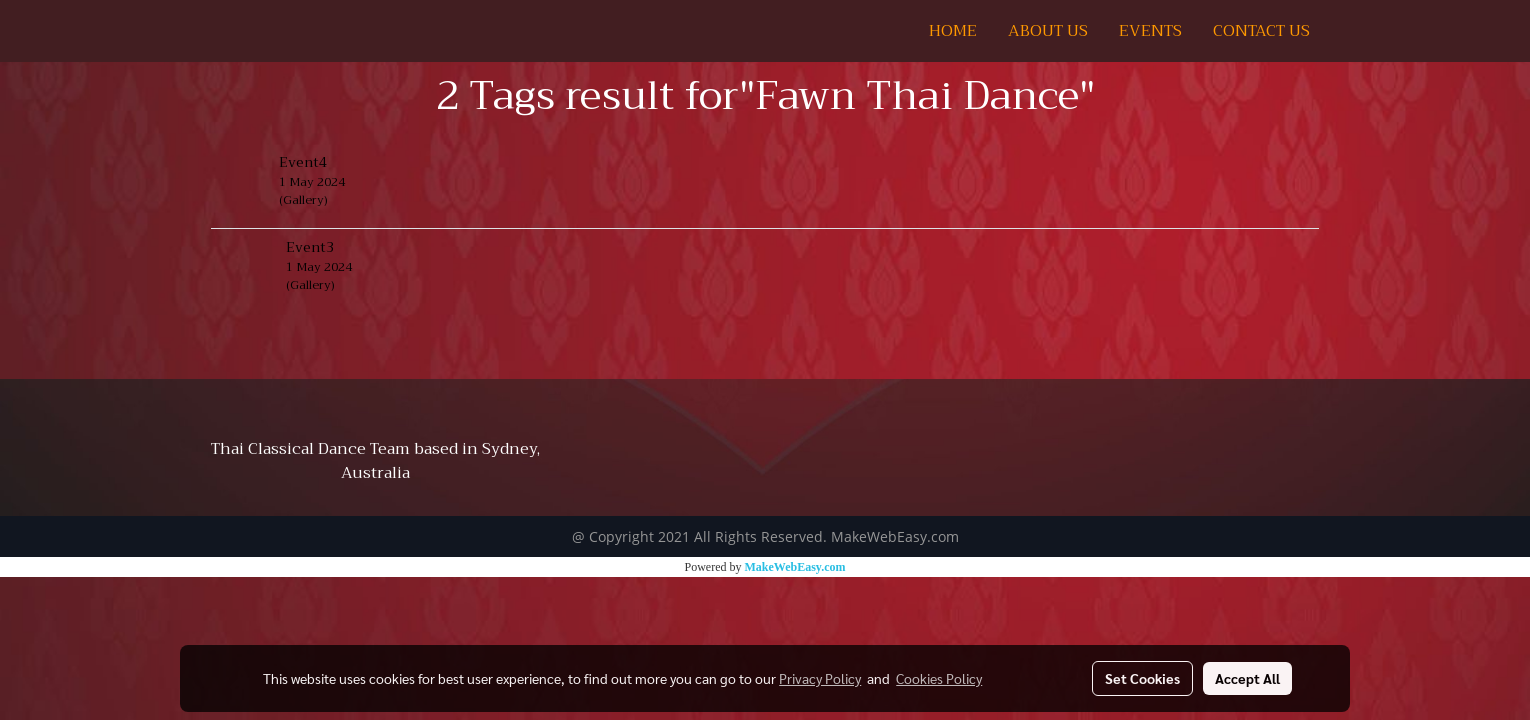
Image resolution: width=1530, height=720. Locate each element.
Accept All (1247, 678)
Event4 (303, 162)
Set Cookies (1142, 678)
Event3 (310, 247)
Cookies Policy (939, 678)
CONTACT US (1261, 31)
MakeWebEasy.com (795, 567)
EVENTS (1150, 31)
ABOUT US (1048, 31)
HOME (953, 31)
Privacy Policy (820, 678)
